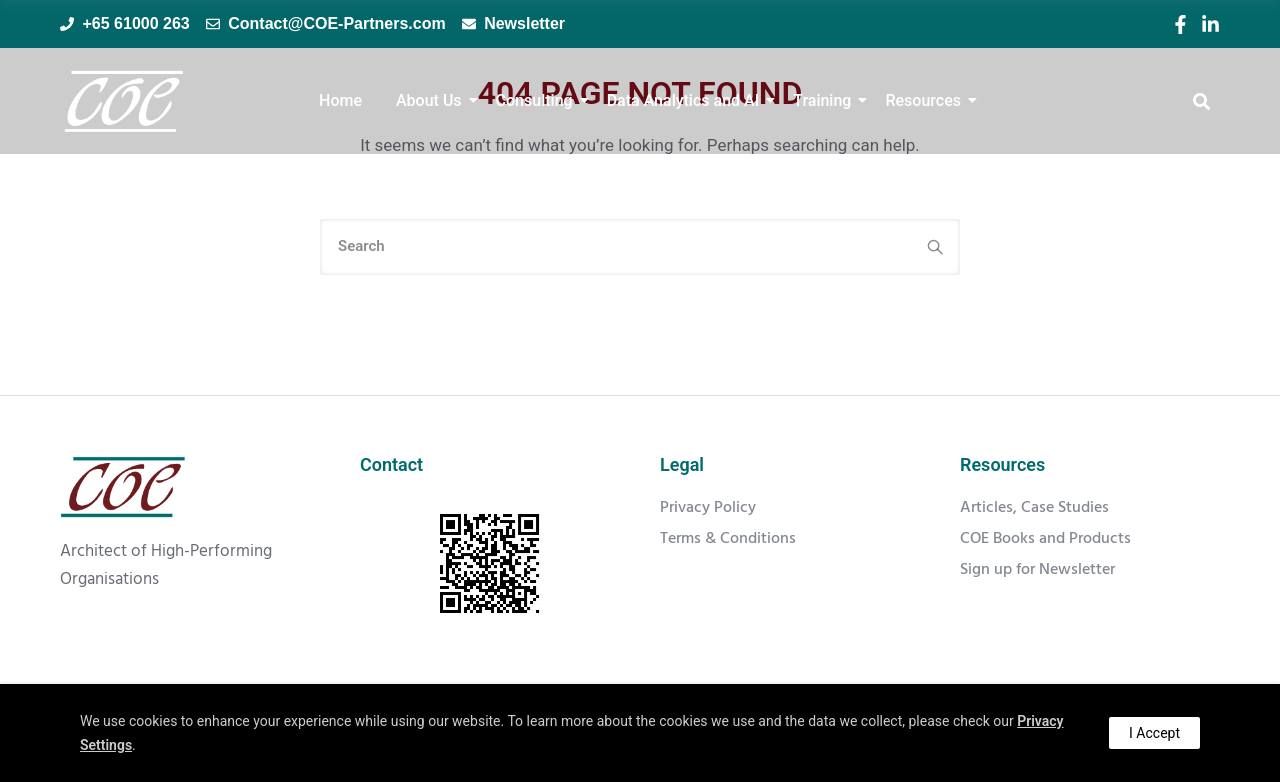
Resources (926, 100)
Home (340, 100)
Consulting (538, 100)
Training (825, 100)
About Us (432, 100)
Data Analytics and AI (687, 100)
